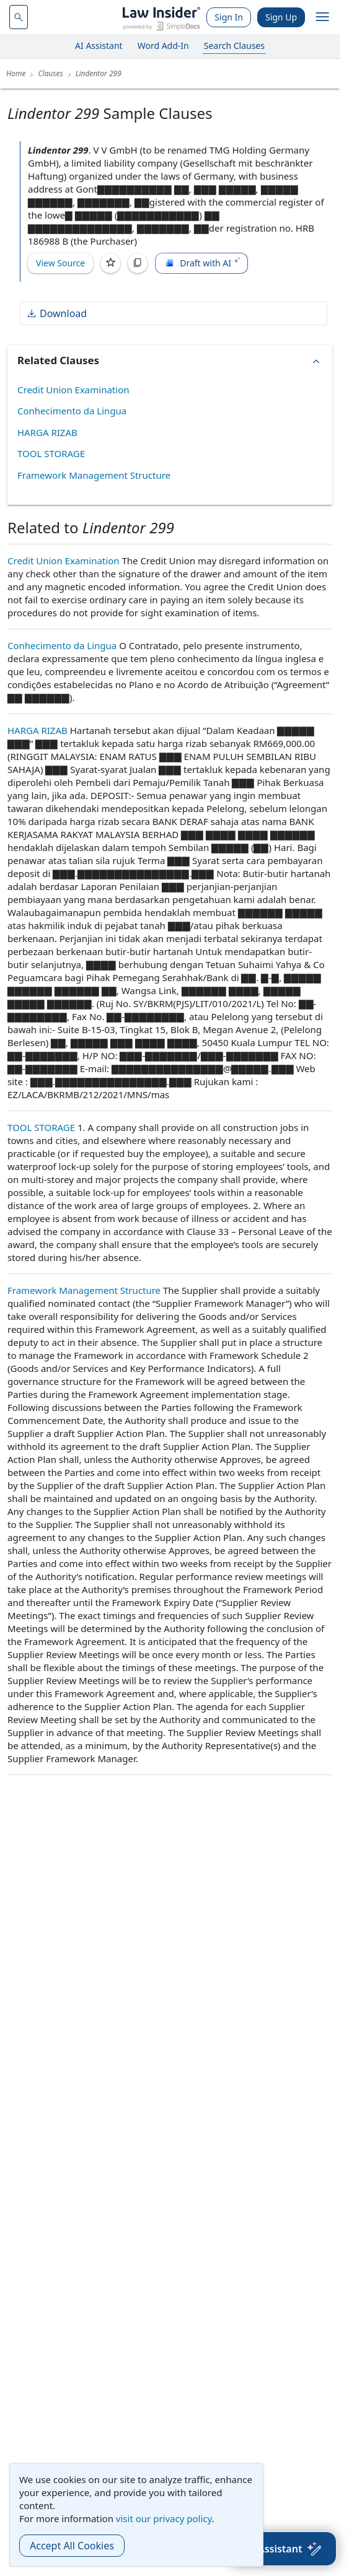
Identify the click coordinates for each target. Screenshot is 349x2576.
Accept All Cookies (72, 2545)
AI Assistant (99, 45)
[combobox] (18, 17)
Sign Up (281, 17)
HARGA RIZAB (47, 432)
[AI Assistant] (283, 2548)
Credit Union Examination (73, 389)
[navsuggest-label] (18, 17)
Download (56, 313)
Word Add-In (163, 45)
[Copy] (138, 263)
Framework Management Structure (93, 475)
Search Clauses (234, 45)
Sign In (228, 17)
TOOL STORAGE (51, 453)
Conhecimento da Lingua (71, 410)
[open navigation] (322, 17)
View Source (60, 263)
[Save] (110, 263)
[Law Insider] (161, 17)
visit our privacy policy (164, 2518)
